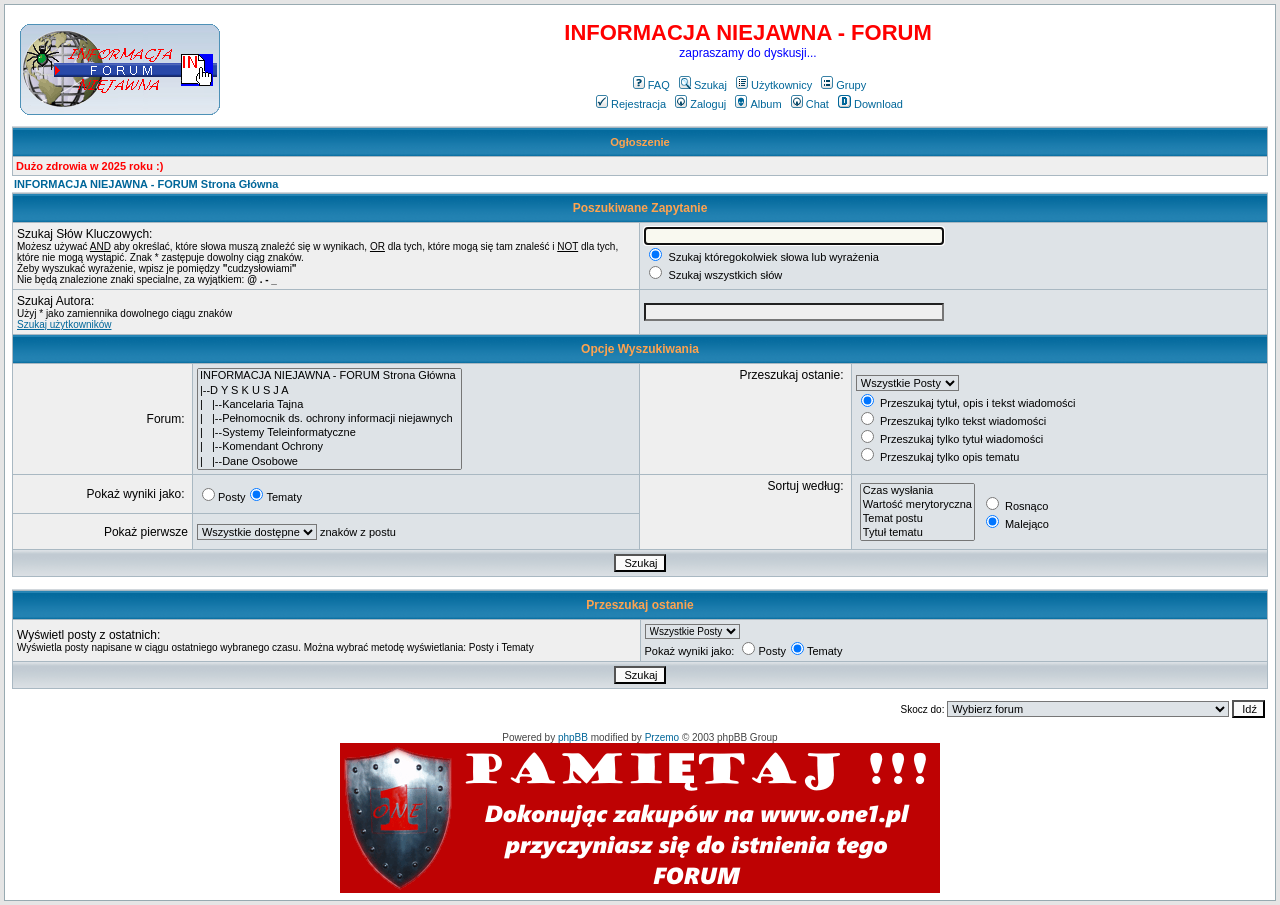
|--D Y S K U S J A (329, 391)
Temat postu (917, 519)
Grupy (843, 85)
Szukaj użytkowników (64, 324)
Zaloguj (700, 104)
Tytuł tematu (917, 533)
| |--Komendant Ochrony (329, 447)
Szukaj (703, 85)
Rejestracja (631, 104)
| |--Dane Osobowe (329, 462)
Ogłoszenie (640, 142)
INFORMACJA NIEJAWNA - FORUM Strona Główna (146, 184)
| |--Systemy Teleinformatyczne (329, 433)
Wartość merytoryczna (917, 505)
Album (758, 104)
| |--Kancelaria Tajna (329, 405)
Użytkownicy (774, 85)
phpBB (573, 737)
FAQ (651, 85)
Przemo (662, 737)
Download (870, 104)
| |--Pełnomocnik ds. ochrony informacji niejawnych (329, 419)
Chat (810, 104)
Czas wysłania (917, 491)
